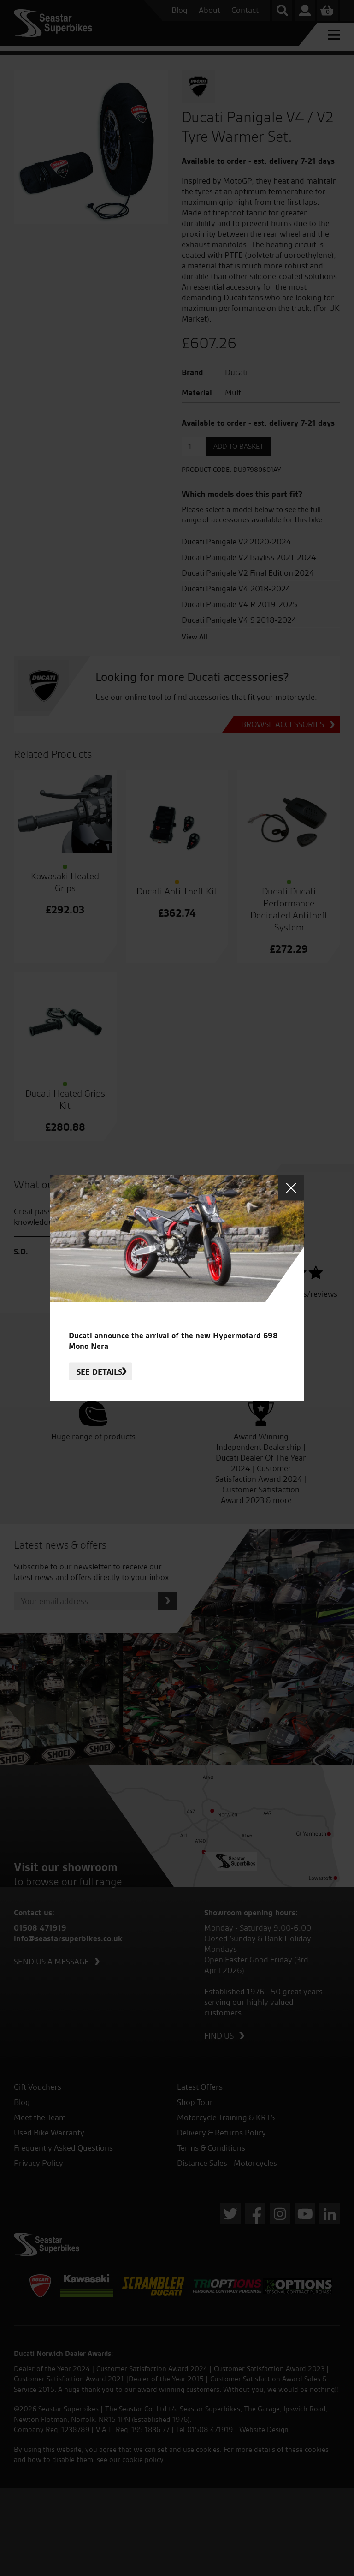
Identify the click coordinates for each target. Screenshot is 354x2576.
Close (291, 1188)
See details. (100, 1371)
